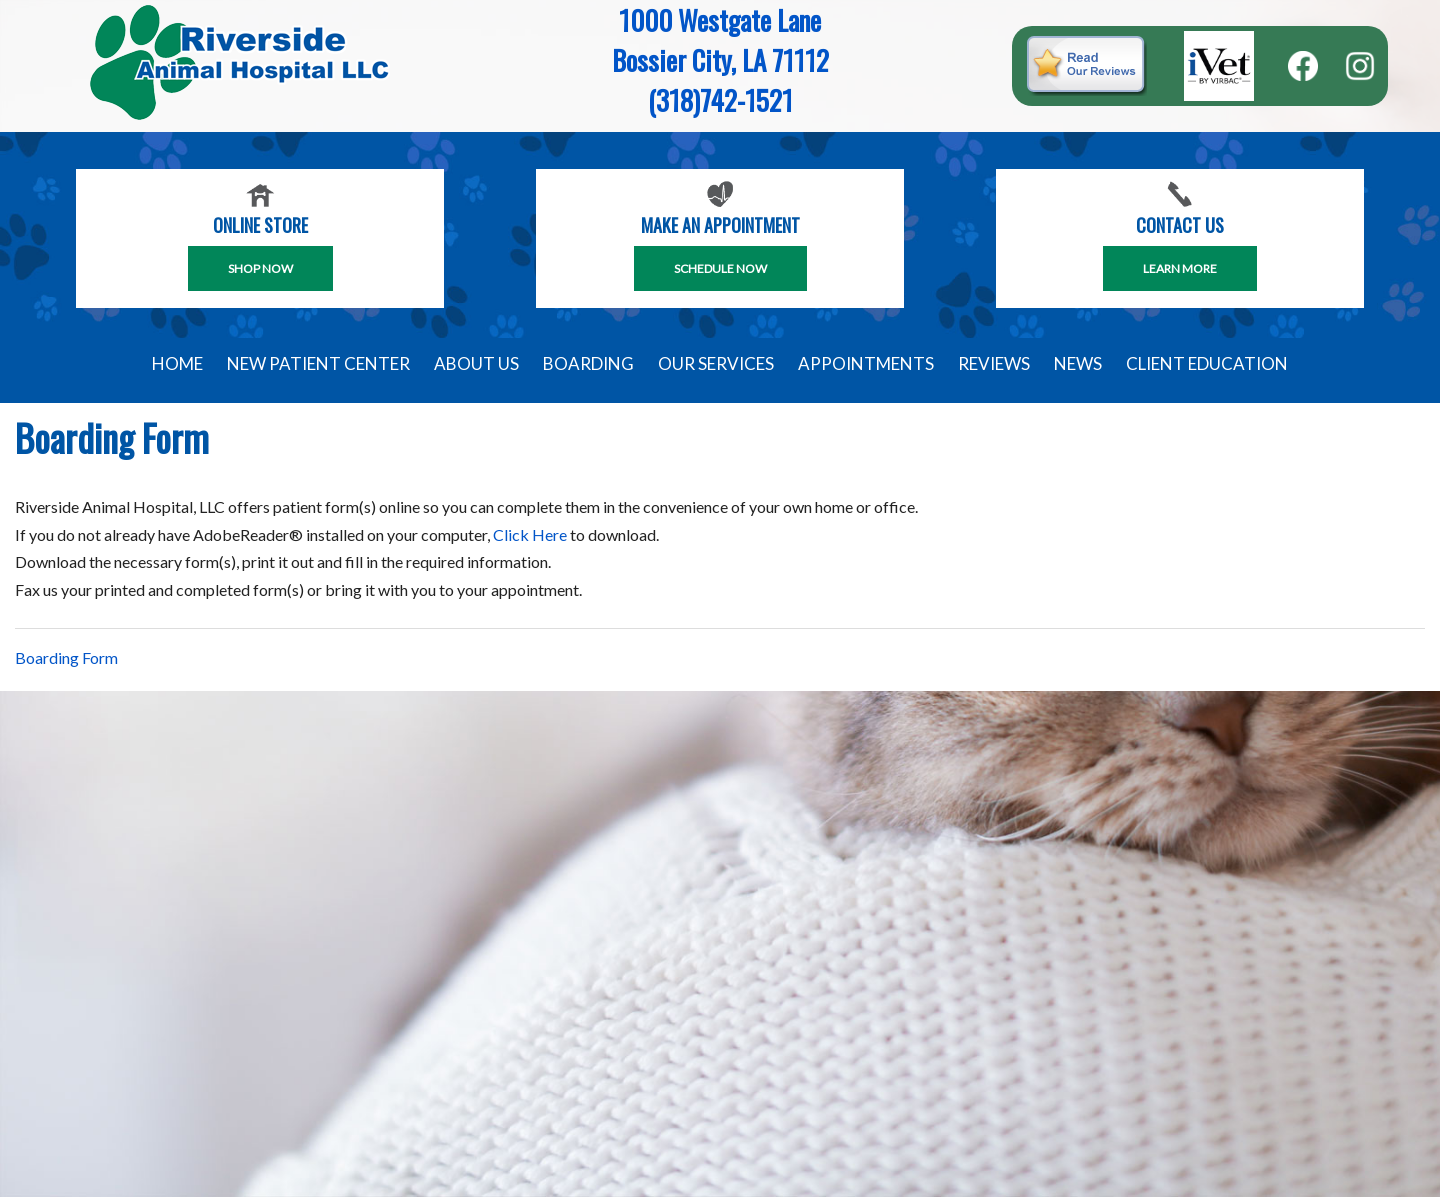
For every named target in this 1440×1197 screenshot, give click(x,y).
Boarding (588, 363)
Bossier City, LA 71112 (720, 60)
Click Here (530, 534)
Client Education (1207, 363)
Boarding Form (66, 657)
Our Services (716, 363)
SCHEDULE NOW (720, 268)
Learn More (1180, 268)
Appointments (866, 363)
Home (177, 363)
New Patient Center (318, 363)
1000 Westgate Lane (720, 20)
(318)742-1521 (720, 100)
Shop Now (260, 268)
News (1078, 363)
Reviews (994, 363)
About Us (476, 363)
